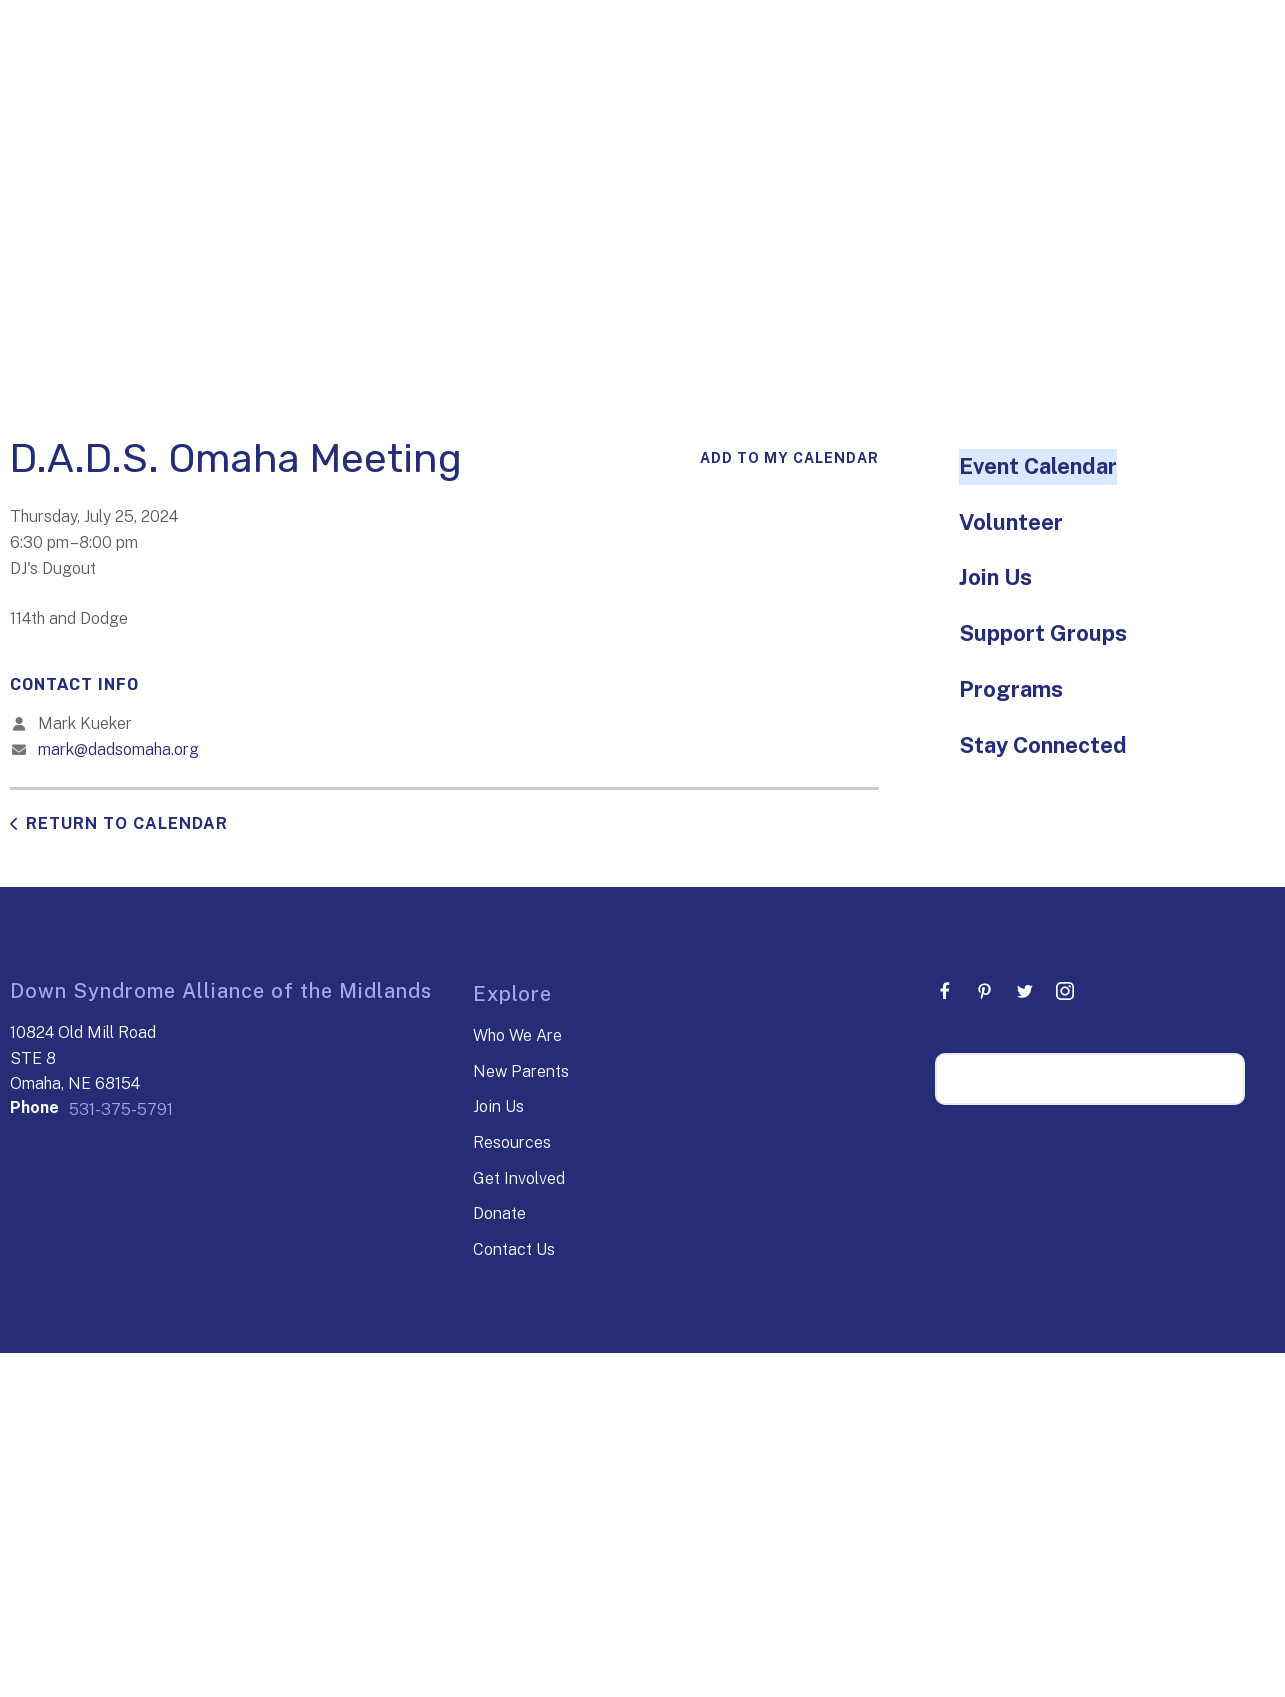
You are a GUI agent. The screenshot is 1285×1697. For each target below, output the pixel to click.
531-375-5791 (121, 1109)
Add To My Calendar (789, 458)
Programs (1011, 689)
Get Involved (519, 1178)
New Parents (521, 1071)
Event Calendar (1038, 466)
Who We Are (517, 1035)
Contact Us (514, 1249)
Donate (499, 1213)
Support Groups (1043, 633)
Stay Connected (1043, 745)
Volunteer (1011, 522)
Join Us (995, 577)
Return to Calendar (127, 823)
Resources (512, 1142)
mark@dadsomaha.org (118, 749)
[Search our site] (1090, 1079)
